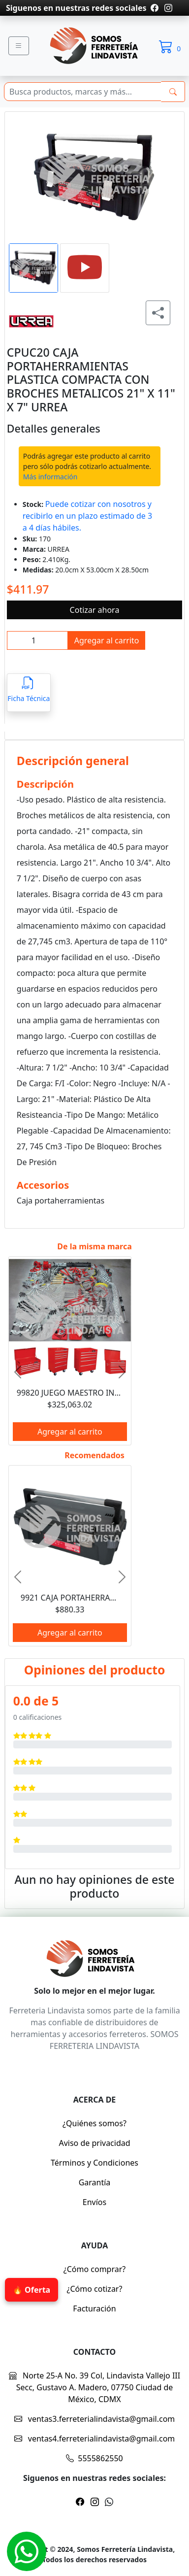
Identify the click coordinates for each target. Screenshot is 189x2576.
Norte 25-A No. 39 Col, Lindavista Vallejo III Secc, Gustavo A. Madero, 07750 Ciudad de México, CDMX (94, 2387)
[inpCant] (37, 640)
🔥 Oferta (31, 2289)
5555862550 (94, 2458)
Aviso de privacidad (94, 2143)
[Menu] (18, 45)
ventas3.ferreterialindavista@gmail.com (94, 2418)
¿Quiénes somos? (94, 2123)
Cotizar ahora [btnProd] (95, 609)
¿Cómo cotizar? (95, 2288)
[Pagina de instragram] (167, 7)
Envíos (94, 2202)
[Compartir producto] (158, 313)
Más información (50, 476)
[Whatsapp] (26, 2551)
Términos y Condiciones (94, 2162)
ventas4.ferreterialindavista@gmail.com (94, 2438)
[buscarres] (173, 91)
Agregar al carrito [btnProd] (106, 640)
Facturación (94, 2308)
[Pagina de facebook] (154, 7)
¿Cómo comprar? (94, 2269)
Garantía (95, 2182)
